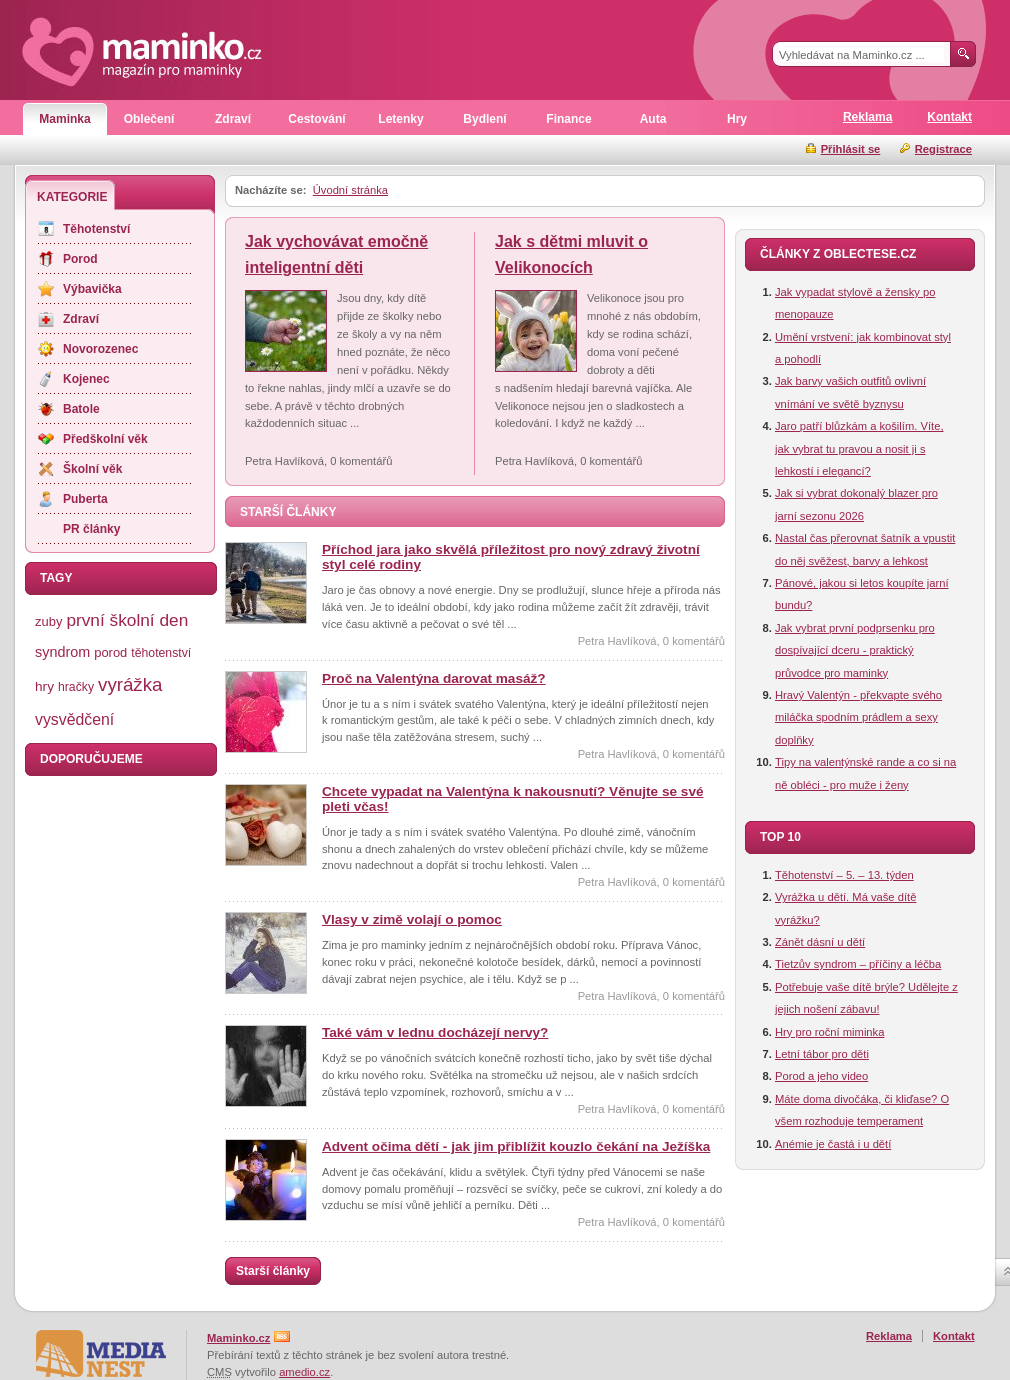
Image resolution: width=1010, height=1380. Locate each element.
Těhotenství (96, 229)
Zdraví (233, 119)
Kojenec (86, 379)
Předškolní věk (105, 439)
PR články (91, 529)
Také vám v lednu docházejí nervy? (435, 1032)
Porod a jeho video (821, 1076)
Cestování (316, 119)
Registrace (943, 149)
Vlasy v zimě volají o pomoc (412, 919)
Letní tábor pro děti (822, 1054)
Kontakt (949, 117)
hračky (76, 687)
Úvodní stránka (350, 190)
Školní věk (92, 469)
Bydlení (484, 119)
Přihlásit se (851, 149)
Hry (737, 119)
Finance (568, 119)
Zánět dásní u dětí (820, 942)
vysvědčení (74, 719)
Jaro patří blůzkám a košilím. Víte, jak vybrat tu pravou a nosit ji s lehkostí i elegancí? (859, 448)
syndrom (62, 652)
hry (44, 686)
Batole (81, 409)
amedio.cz (304, 1372)
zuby (48, 621)
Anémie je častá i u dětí (833, 1144)
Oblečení (149, 119)
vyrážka (130, 684)
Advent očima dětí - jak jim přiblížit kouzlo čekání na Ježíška (516, 1146)
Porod (80, 259)
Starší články (273, 1271)
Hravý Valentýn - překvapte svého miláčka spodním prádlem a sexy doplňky (858, 717)
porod (110, 652)
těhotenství (161, 653)
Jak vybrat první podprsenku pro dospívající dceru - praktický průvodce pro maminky (855, 650)
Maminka (64, 119)
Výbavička (92, 289)
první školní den (127, 620)
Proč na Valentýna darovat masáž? (434, 678)
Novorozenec (100, 349)
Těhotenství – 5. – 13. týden (844, 875)
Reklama (867, 117)
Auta (653, 119)
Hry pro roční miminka (829, 1032)
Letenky (400, 119)
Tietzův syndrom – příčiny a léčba (858, 964)
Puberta (85, 499)
